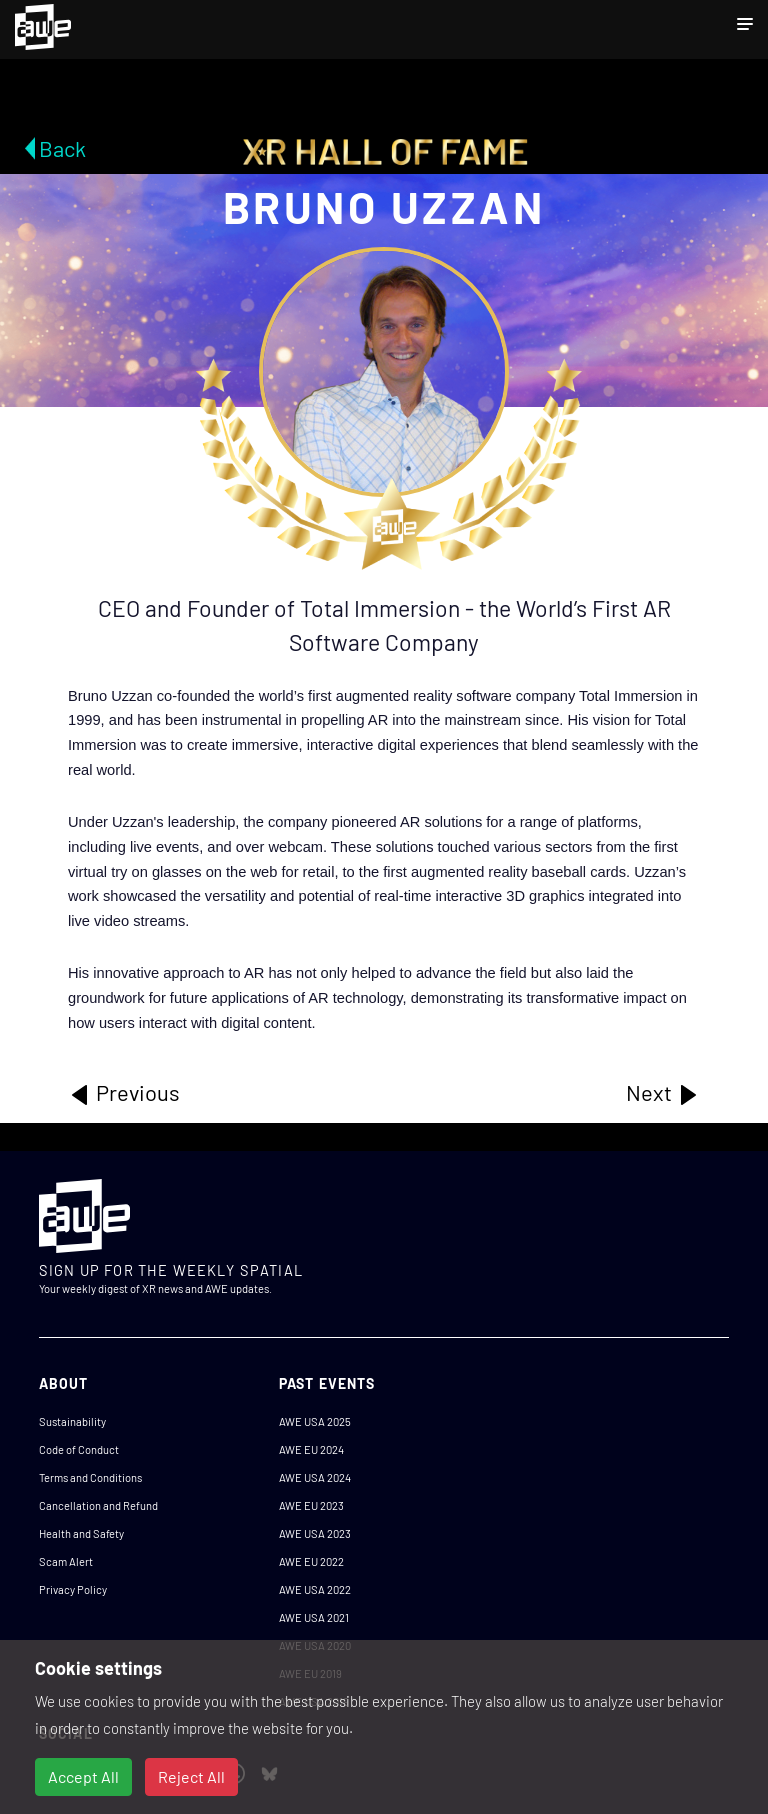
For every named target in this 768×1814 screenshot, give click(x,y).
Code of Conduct (79, 1449)
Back (62, 148)
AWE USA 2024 (315, 1477)
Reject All (191, 1776)
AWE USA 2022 (315, 1589)
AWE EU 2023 (311, 1505)
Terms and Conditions (90, 1477)
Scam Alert (66, 1561)
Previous (124, 1093)
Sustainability (72, 1421)
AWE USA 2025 (315, 1421)
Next (663, 1093)
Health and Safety (81, 1533)
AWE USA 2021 (314, 1617)
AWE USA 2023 (315, 1533)
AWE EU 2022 (311, 1561)
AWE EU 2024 (311, 1449)
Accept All (83, 1776)
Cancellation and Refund (98, 1505)
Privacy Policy (73, 1589)
